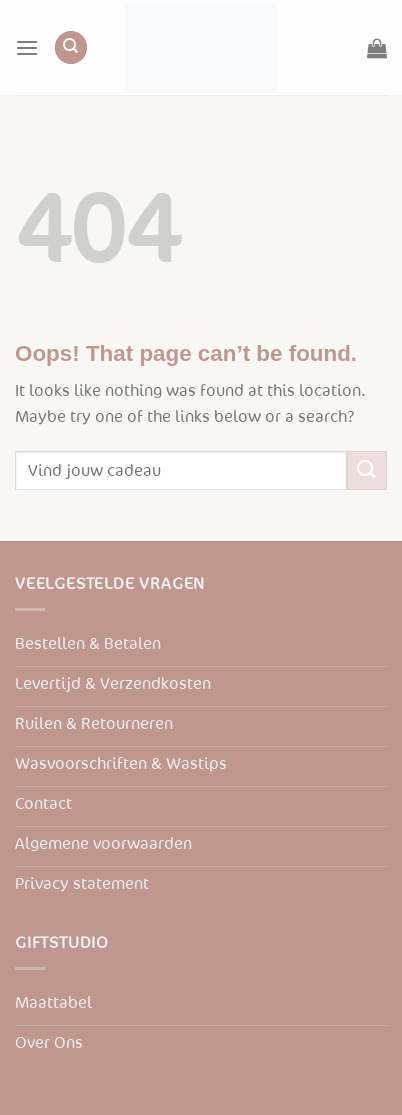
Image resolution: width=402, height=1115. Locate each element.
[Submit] (367, 470)
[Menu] (27, 47)
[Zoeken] (71, 47)
